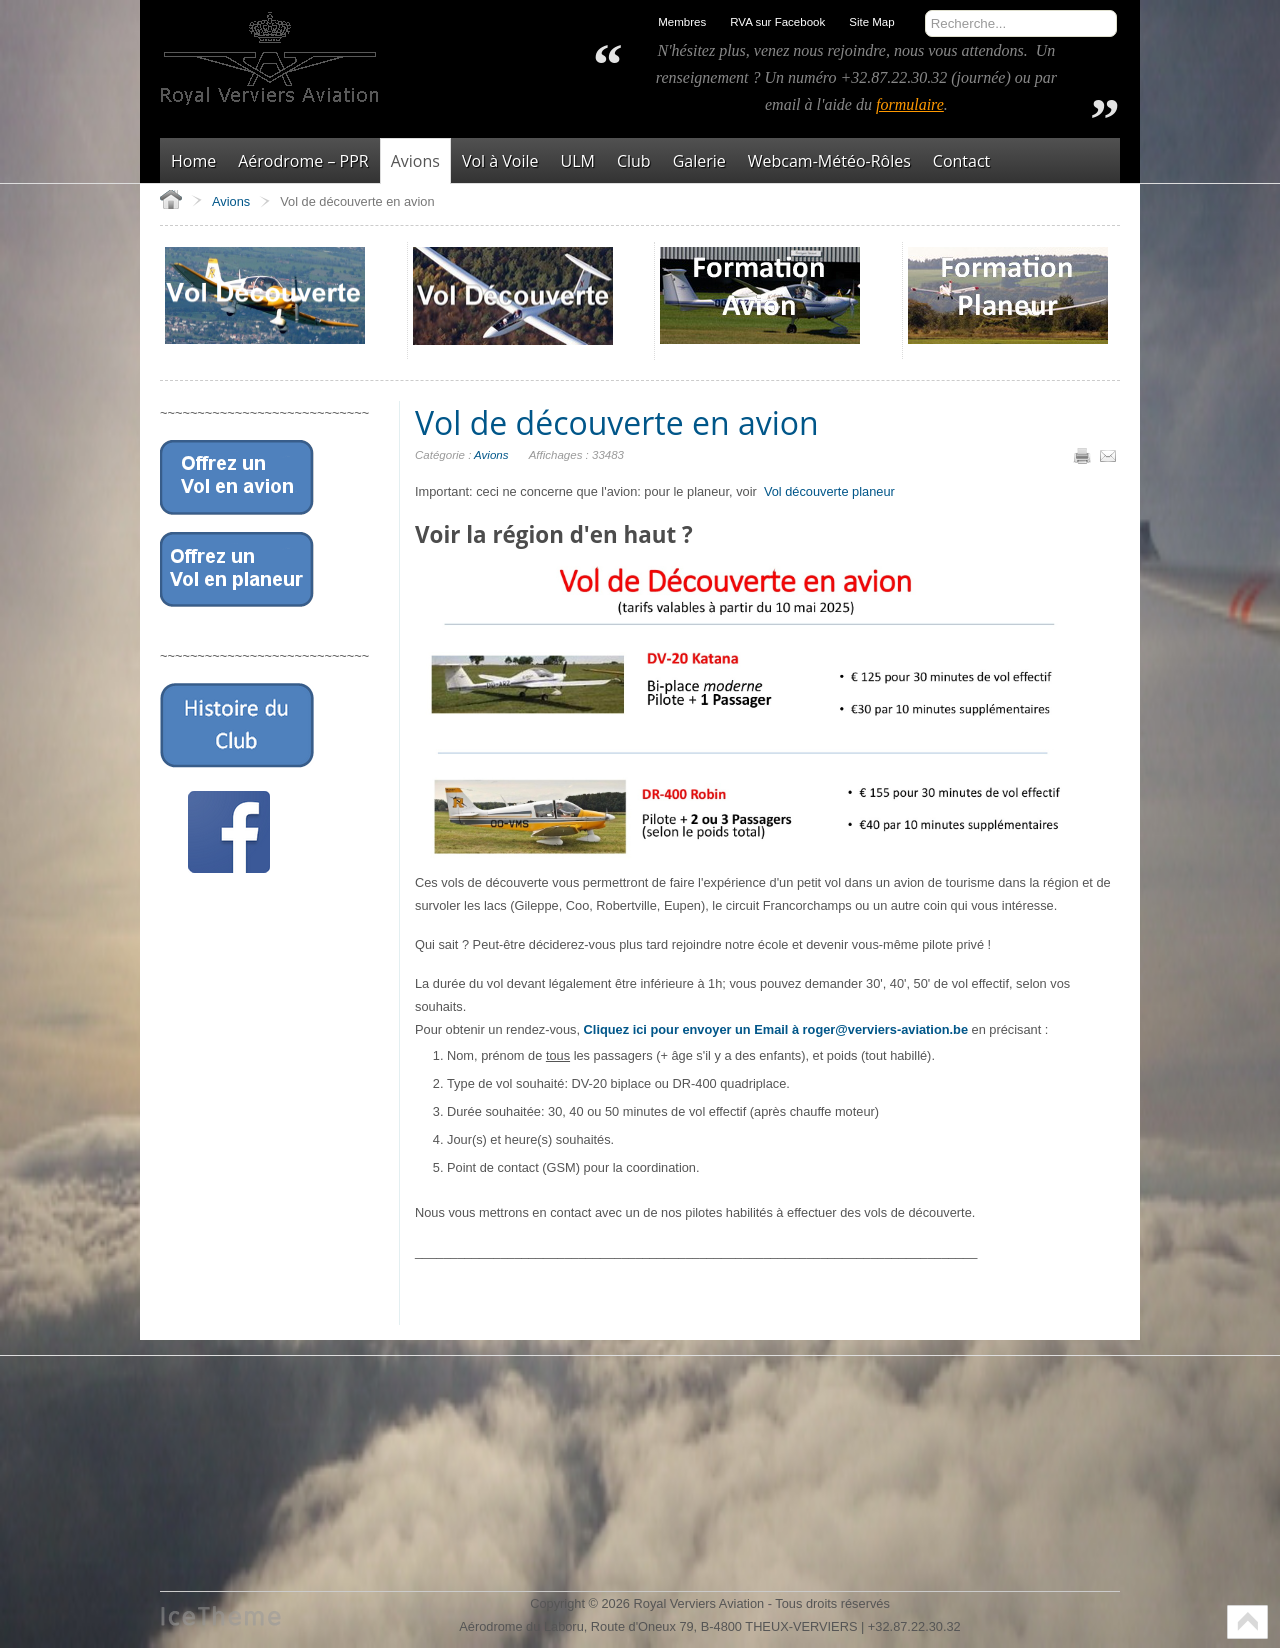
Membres (682, 22)
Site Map (871, 22)
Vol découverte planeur (829, 491)
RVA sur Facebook (777, 22)
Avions (491, 455)
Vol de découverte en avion (617, 422)
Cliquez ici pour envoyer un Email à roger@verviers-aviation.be (776, 1029)
